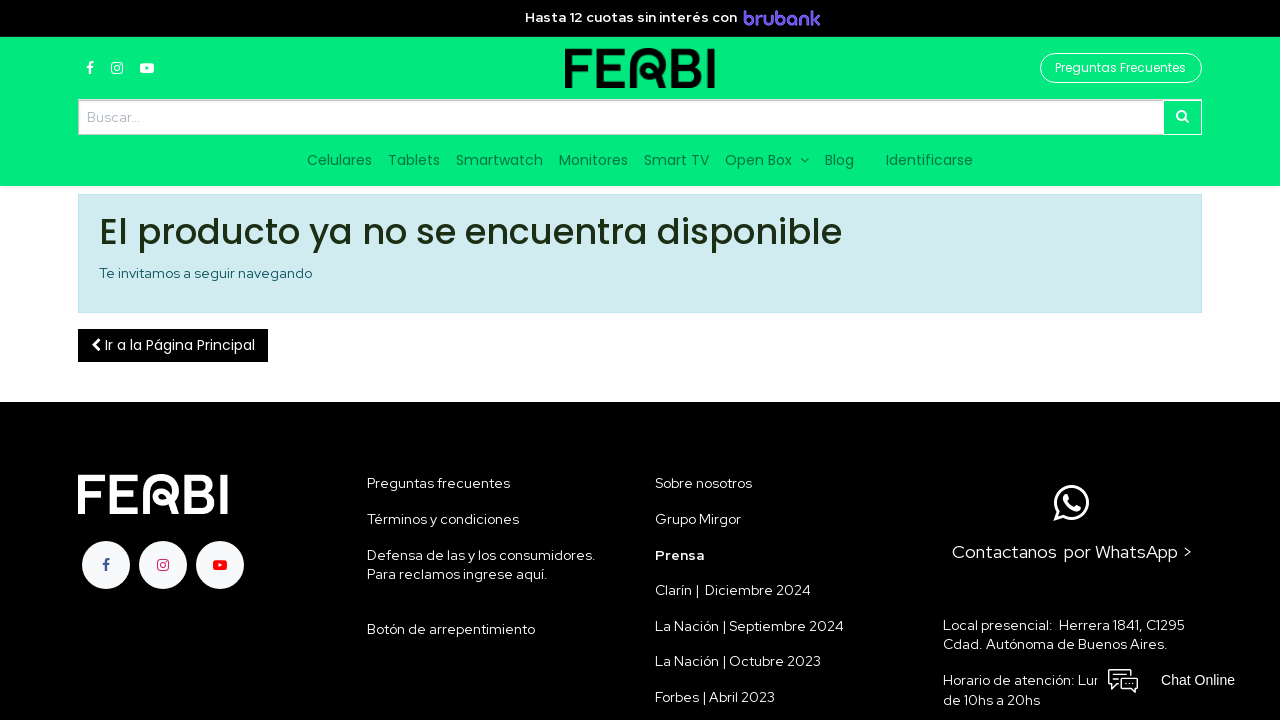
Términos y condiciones (443, 519)
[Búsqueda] (1182, 117)
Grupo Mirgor (698, 519)
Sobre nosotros (703, 483)
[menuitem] (339, 161)
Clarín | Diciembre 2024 (733, 590)
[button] (173, 346)
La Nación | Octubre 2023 (738, 661)
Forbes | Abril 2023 (715, 697)
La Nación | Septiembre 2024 (749, 626)
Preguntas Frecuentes (1120, 67)
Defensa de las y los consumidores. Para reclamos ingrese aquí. (481, 565)
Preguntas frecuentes (438, 483)
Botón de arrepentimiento (451, 629)
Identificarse (929, 160)
